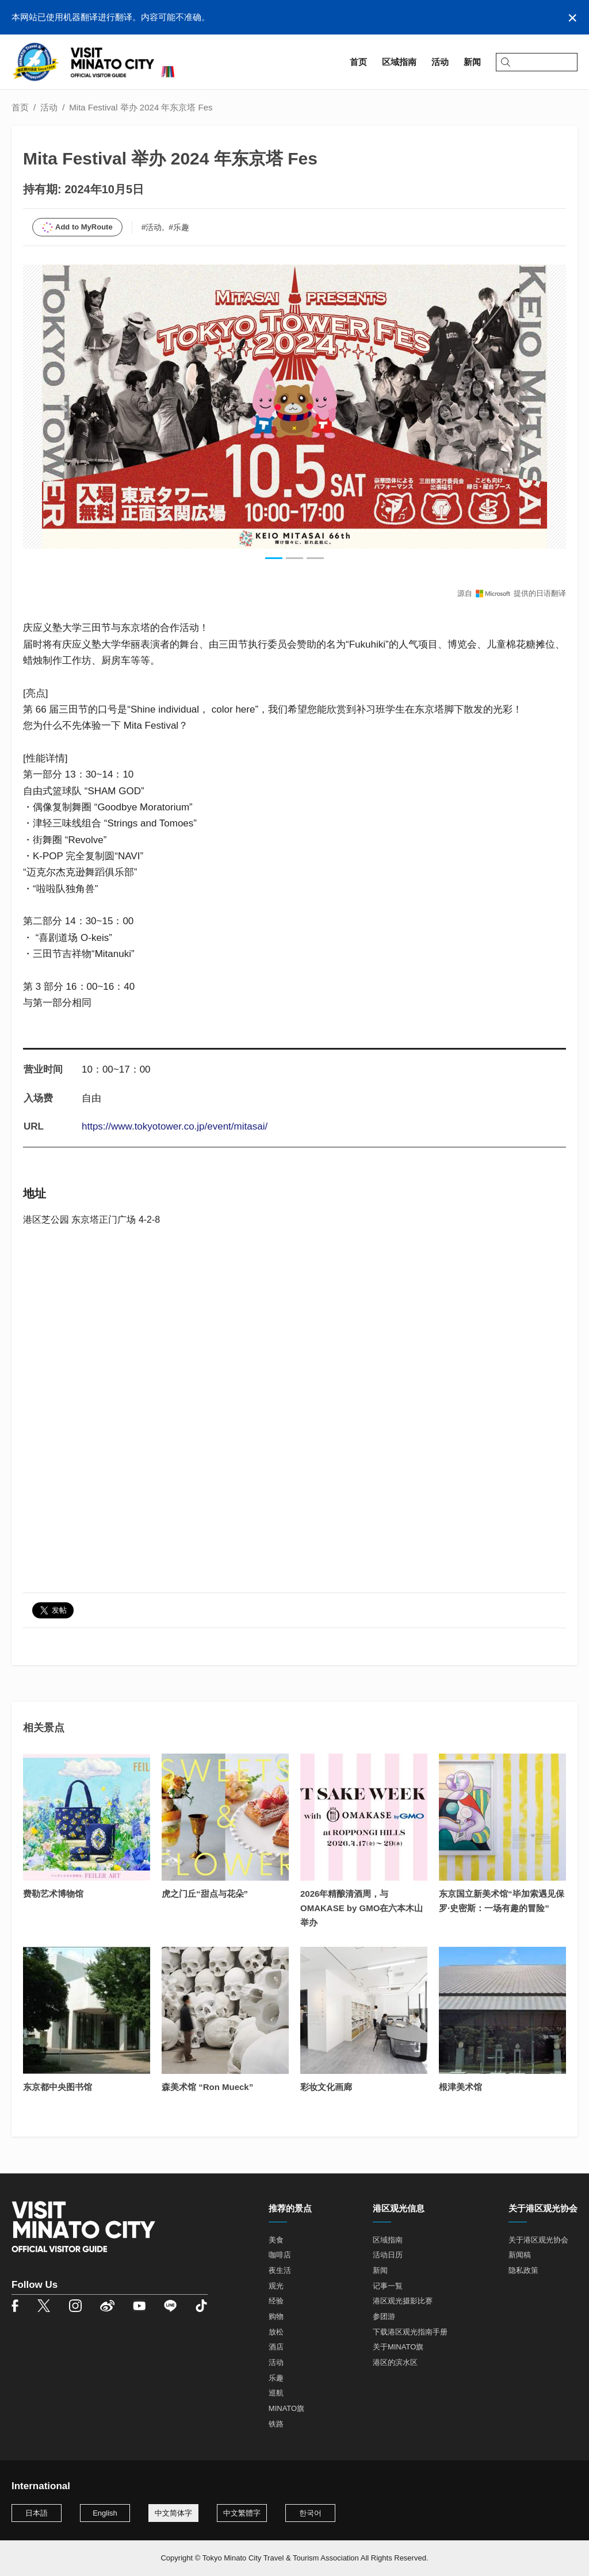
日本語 (36, 2513)
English (105, 2513)
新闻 (380, 2270)
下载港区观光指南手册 (410, 2332)
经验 (276, 2300)
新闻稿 (519, 2254)
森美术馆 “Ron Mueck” (207, 2087)
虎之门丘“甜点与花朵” (205, 1893)
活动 (49, 107)
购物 (276, 2316)
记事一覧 (388, 2286)
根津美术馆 (460, 2087)
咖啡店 (280, 2254)
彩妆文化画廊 (326, 2087)
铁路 (276, 2424)
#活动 (151, 227)
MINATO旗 (286, 2408)
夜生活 (280, 2270)
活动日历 (388, 2254)
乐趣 (276, 2378)
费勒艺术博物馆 (53, 1893)
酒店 (276, 2346)
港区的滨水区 (395, 2362)
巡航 (276, 2393)
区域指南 (388, 2240)
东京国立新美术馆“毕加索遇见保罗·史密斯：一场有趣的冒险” (501, 1901)
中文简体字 (173, 2513)
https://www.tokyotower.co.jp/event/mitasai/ (174, 1126)
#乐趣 (179, 227)
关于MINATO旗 (398, 2346)
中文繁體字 (242, 2513)
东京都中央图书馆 (57, 2087)
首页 (20, 107)
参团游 (384, 2316)
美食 (276, 2240)
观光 (276, 2286)
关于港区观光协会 (538, 2240)
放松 (276, 2332)
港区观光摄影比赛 (403, 2300)
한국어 (310, 2513)
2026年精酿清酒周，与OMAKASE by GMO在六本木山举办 (361, 1908)
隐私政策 (523, 2270)
